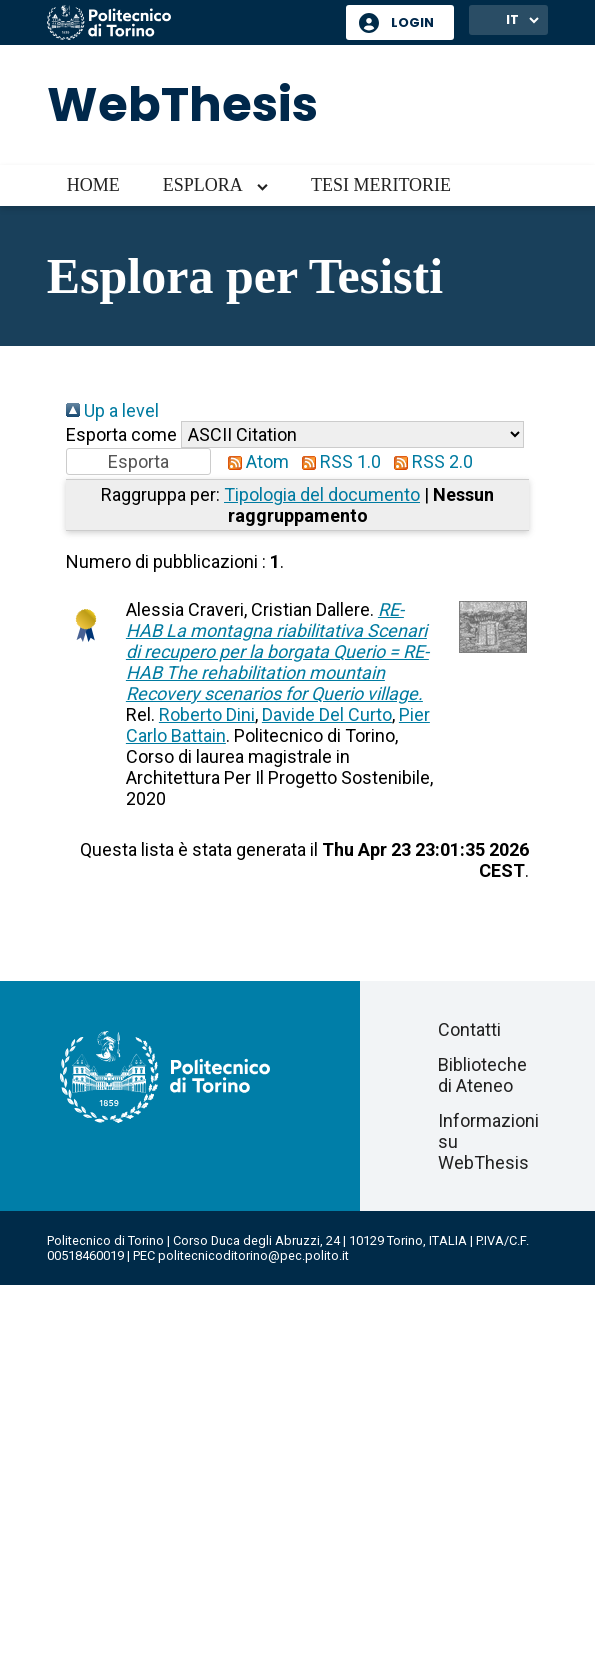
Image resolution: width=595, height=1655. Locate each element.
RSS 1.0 (337, 461)
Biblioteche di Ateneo (482, 1075)
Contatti (469, 1029)
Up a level (112, 410)
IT (512, 19)
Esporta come (121, 434)
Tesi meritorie (381, 185)
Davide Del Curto (327, 714)
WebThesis (182, 104)
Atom (254, 461)
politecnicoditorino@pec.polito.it (253, 1255)
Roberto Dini (207, 714)
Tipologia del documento (322, 494)
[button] (138, 461)
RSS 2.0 (429, 461)
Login (412, 22)
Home (93, 185)
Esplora (203, 185)
